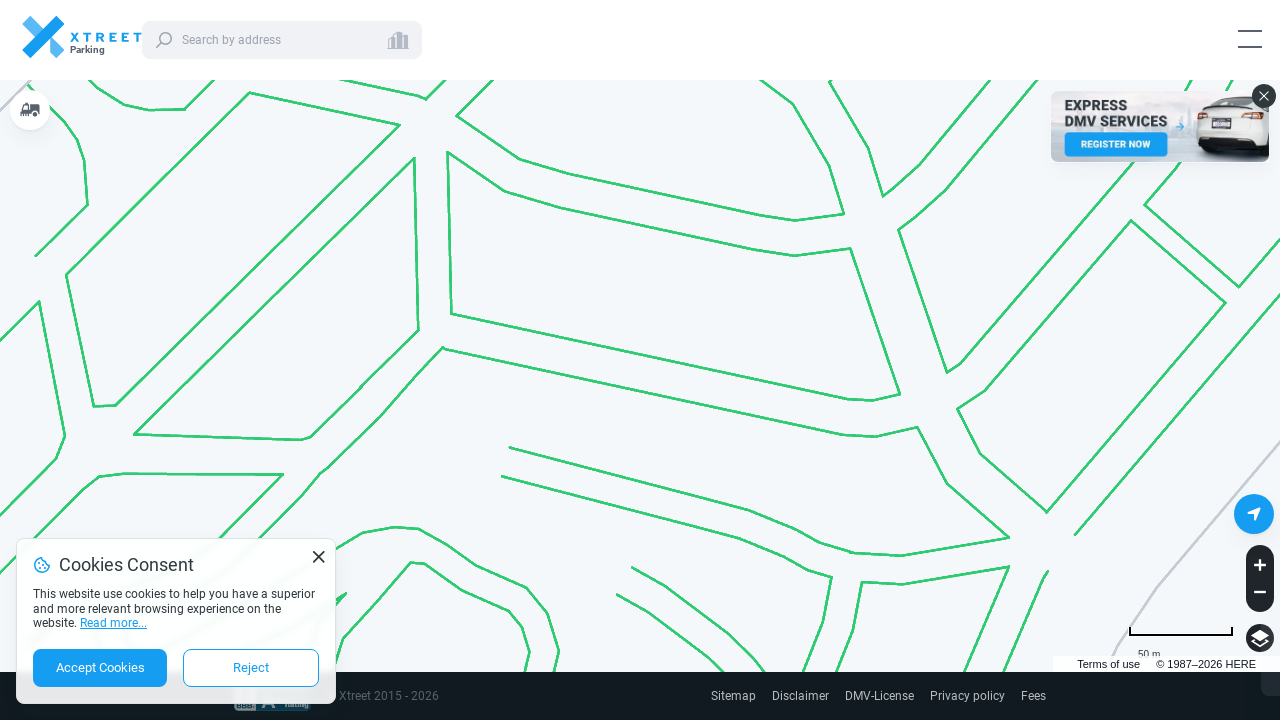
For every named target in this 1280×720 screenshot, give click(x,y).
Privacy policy (967, 696)
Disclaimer (800, 696)
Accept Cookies (100, 667)
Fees (1033, 696)
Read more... (113, 623)
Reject (251, 667)
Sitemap (733, 696)
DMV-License (879, 696)
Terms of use (1108, 664)
